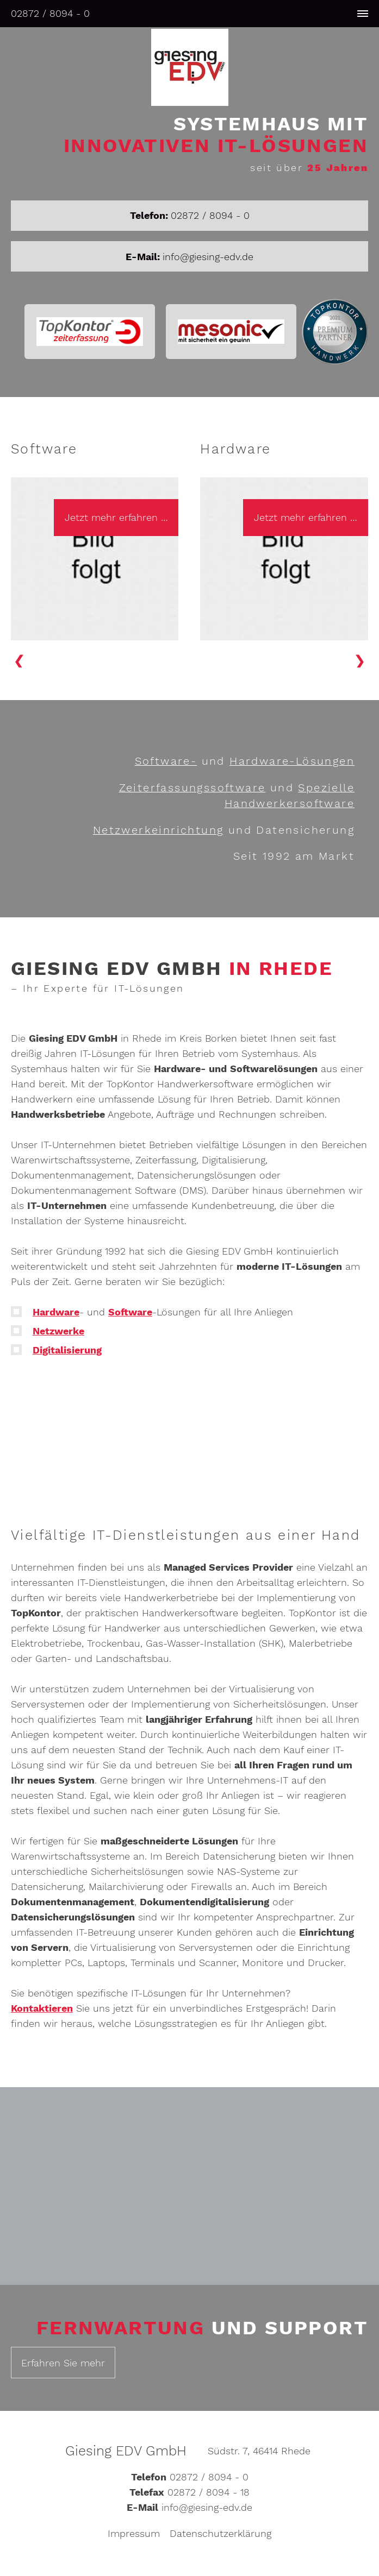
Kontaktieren (42, 2009)
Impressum (134, 2535)
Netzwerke (58, 1332)
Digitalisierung (67, 1351)
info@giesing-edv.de (208, 257)
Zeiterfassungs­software (192, 789)
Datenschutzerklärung (220, 2535)
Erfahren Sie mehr (63, 2364)
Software (130, 1313)
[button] (360, 661)
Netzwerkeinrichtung (158, 830)
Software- (166, 763)
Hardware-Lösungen (292, 763)
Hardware (56, 1313)
